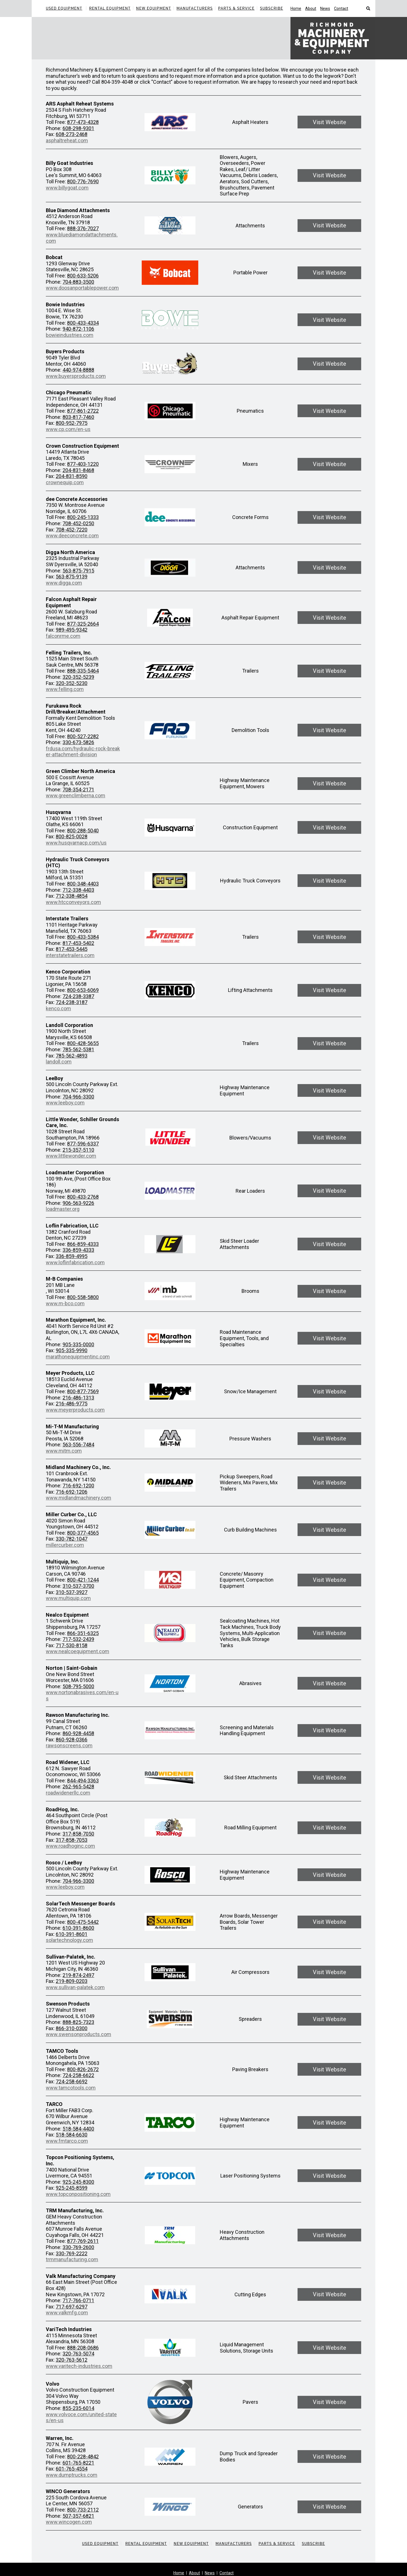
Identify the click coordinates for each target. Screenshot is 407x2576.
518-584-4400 (78, 2129)
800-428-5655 (83, 1043)
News (325, 8)
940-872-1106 (78, 329)
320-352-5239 (78, 677)
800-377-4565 (83, 1533)
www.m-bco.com (65, 1303)
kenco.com (58, 1008)
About (310, 8)
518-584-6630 (71, 2135)
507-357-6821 (78, 2516)
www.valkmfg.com (67, 2313)
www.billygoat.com (67, 188)
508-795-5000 (78, 1686)
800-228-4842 (83, 2456)
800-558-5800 (83, 1297)
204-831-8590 (71, 476)
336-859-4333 (78, 1250)
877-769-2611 (83, 2241)
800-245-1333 (83, 517)
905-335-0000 (78, 1344)
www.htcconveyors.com (73, 902)
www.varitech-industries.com (79, 2366)
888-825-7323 (78, 2022)
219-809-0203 (71, 1981)
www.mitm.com (64, 1451)
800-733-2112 (83, 2510)
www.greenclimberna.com (75, 795)
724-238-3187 (71, 1002)
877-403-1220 (83, 464)
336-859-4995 (71, 1256)
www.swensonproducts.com (78, 2034)
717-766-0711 (78, 2300)
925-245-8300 (78, 2182)
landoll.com (59, 1062)
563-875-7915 (78, 571)
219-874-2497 (78, 1975)
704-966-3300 (78, 1097)
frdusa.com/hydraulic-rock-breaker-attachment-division (83, 752)
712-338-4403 (78, 890)
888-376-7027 (83, 228)
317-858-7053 (71, 1840)
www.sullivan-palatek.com (75, 1987)
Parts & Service (236, 8)
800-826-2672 (83, 2069)
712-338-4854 (71, 896)
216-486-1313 (78, 1398)
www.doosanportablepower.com (82, 288)
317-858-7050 (78, 1834)
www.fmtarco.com (67, 2141)
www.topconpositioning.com (78, 2194)
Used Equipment (64, 8)
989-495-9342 (71, 630)
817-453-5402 (78, 943)
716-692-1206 (71, 1492)
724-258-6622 (78, 2075)
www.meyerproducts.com (75, 1410)
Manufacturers (194, 8)
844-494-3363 (83, 1781)
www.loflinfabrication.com (75, 1262)
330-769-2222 (71, 2253)
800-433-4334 (83, 323)
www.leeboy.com (65, 1103)
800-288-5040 (83, 830)
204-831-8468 (78, 470)
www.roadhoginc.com (70, 1846)
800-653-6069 (83, 990)
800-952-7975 (71, 423)
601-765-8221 (78, 2463)
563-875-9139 (71, 577)
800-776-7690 (83, 181)
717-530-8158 (71, 1645)
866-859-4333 (83, 1244)
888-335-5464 (83, 671)
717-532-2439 (78, 1639)
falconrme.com (63, 636)
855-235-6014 (78, 2408)
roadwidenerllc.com (68, 1793)
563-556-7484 (78, 1445)
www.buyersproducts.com (76, 376)
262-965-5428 (78, 1786)
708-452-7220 (71, 530)
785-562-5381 (78, 1049)
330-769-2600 (78, 2247)
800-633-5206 (83, 276)
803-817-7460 (78, 417)
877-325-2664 (83, 624)
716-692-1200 (78, 1486)
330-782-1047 (71, 1539)
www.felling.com (65, 689)
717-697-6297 (71, 2307)
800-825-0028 (71, 836)
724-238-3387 (78, 996)
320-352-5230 (71, 683)
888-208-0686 (83, 2348)
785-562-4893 (71, 1056)
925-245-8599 (71, 2188)
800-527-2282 (83, 736)
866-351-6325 (83, 1633)
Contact (341, 8)
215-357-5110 (78, 1150)
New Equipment (153, 8)
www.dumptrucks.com (71, 2475)
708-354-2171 (78, 789)
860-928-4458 (78, 1733)
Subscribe (271, 8)
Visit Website (329, 122)
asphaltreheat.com (67, 140)
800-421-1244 (83, 1580)
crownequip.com (65, 482)
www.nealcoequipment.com (77, 1651)
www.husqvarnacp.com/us (76, 843)
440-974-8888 (78, 370)
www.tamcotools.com (71, 2088)
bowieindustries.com (69, 335)
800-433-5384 (83, 937)
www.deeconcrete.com (72, 536)
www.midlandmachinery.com (78, 1498)
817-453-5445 (71, 949)
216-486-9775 (71, 1404)
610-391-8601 (71, 1934)
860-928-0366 (71, 1740)
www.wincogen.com (69, 2522)
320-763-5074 (78, 2354)
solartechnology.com (69, 1940)
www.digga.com (64, 583)
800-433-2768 (83, 1197)
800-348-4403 (83, 884)
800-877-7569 (83, 1391)
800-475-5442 (83, 1922)
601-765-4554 (71, 2469)
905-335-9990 (71, 1350)
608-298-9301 (78, 128)
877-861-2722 (83, 411)
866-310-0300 (71, 2028)
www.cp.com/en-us (68, 429)
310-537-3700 (78, 1586)
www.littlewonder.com (71, 1156)
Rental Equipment (110, 8)
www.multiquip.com (68, 1598)
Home (295, 8)
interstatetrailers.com (70, 955)
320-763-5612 (71, 2360)
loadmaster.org (62, 1209)
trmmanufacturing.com (72, 2259)
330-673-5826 (78, 742)
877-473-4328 (83, 122)
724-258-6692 (71, 2081)
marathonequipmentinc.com (78, 1357)
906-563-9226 (78, 1203)
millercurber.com (65, 1545)
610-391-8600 (78, 1928)
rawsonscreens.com (69, 1745)
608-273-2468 (71, 134)
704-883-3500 (78, 282)
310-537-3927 (71, 1592)
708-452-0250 (78, 523)
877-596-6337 (83, 1144)
